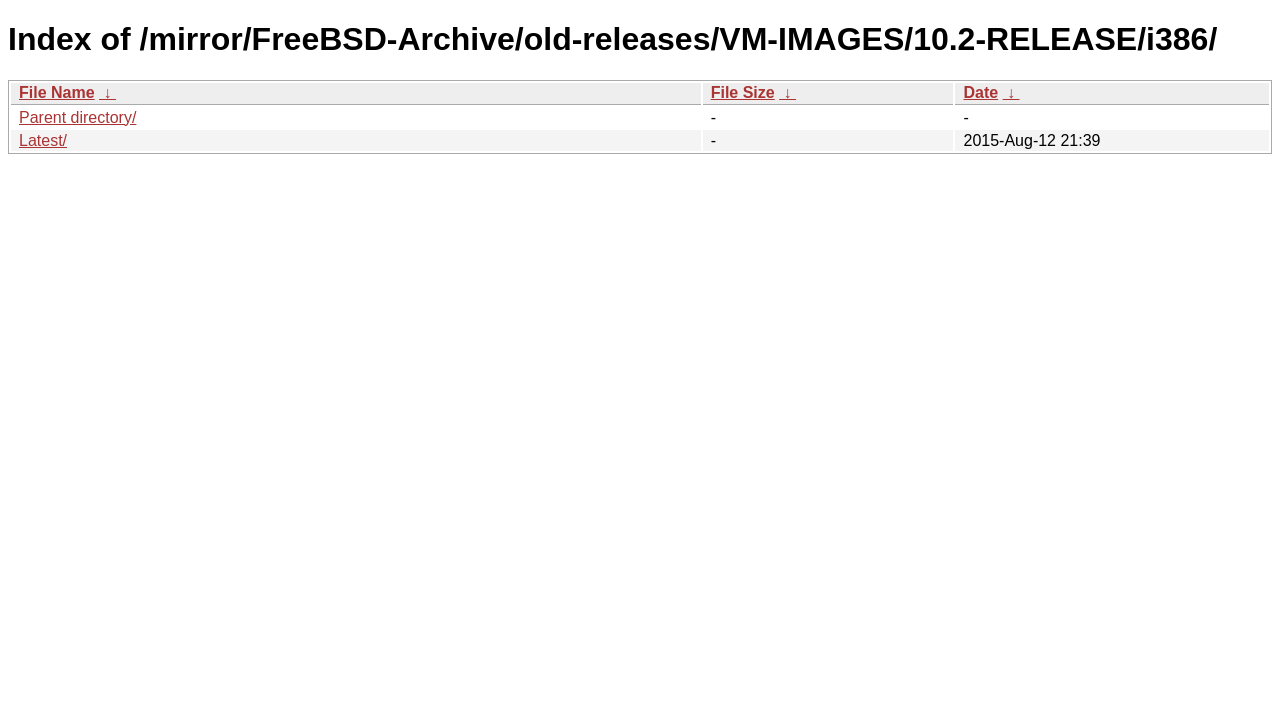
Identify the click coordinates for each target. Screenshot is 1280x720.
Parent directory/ (77, 117)
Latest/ (43, 140)
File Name (57, 92)
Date (980, 92)
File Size (743, 92)
